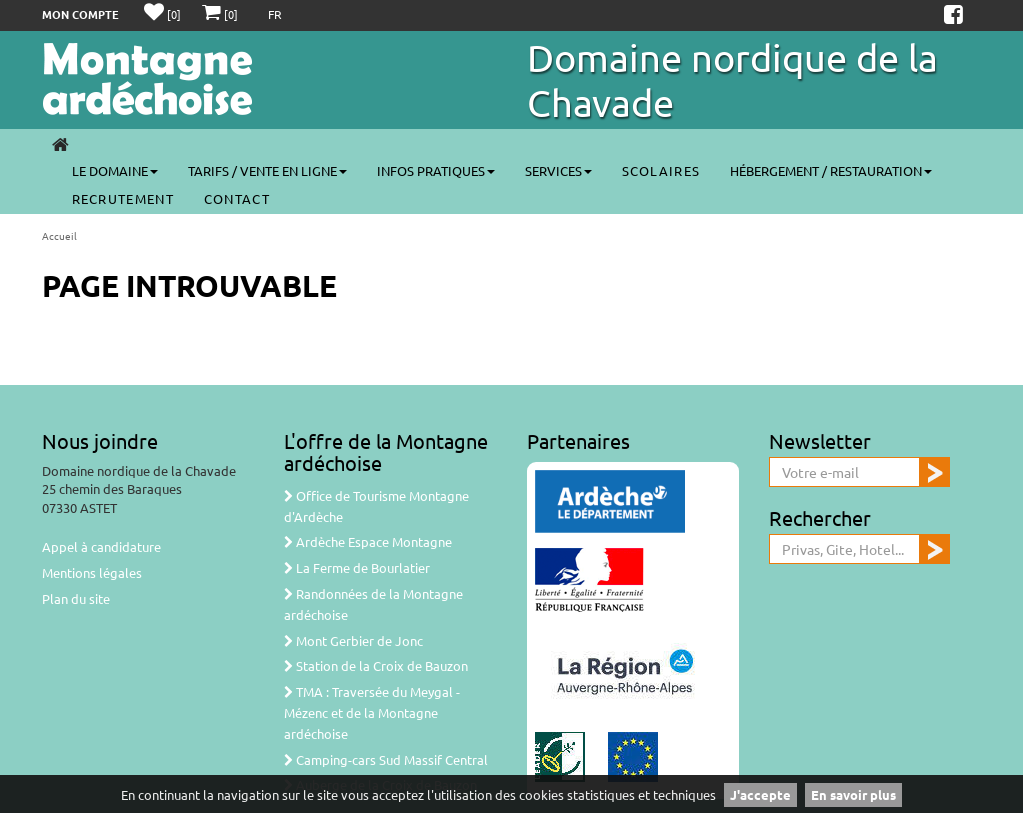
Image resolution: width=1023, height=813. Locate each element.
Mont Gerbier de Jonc (353, 640)
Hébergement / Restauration (831, 170)
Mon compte (80, 14)
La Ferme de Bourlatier (357, 567)
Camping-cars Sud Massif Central (386, 759)
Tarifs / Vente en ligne (267, 170)
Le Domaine (115, 170)
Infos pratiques (436, 170)
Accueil (59, 235)
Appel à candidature (101, 546)
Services (558, 170)
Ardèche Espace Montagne (368, 541)
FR (275, 14)
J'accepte (760, 794)
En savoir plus (853, 794)
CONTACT (237, 198)
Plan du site (76, 598)
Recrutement (123, 198)
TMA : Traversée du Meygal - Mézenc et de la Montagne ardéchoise (372, 712)
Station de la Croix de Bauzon (376, 665)
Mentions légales (92, 572)
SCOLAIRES (661, 170)
